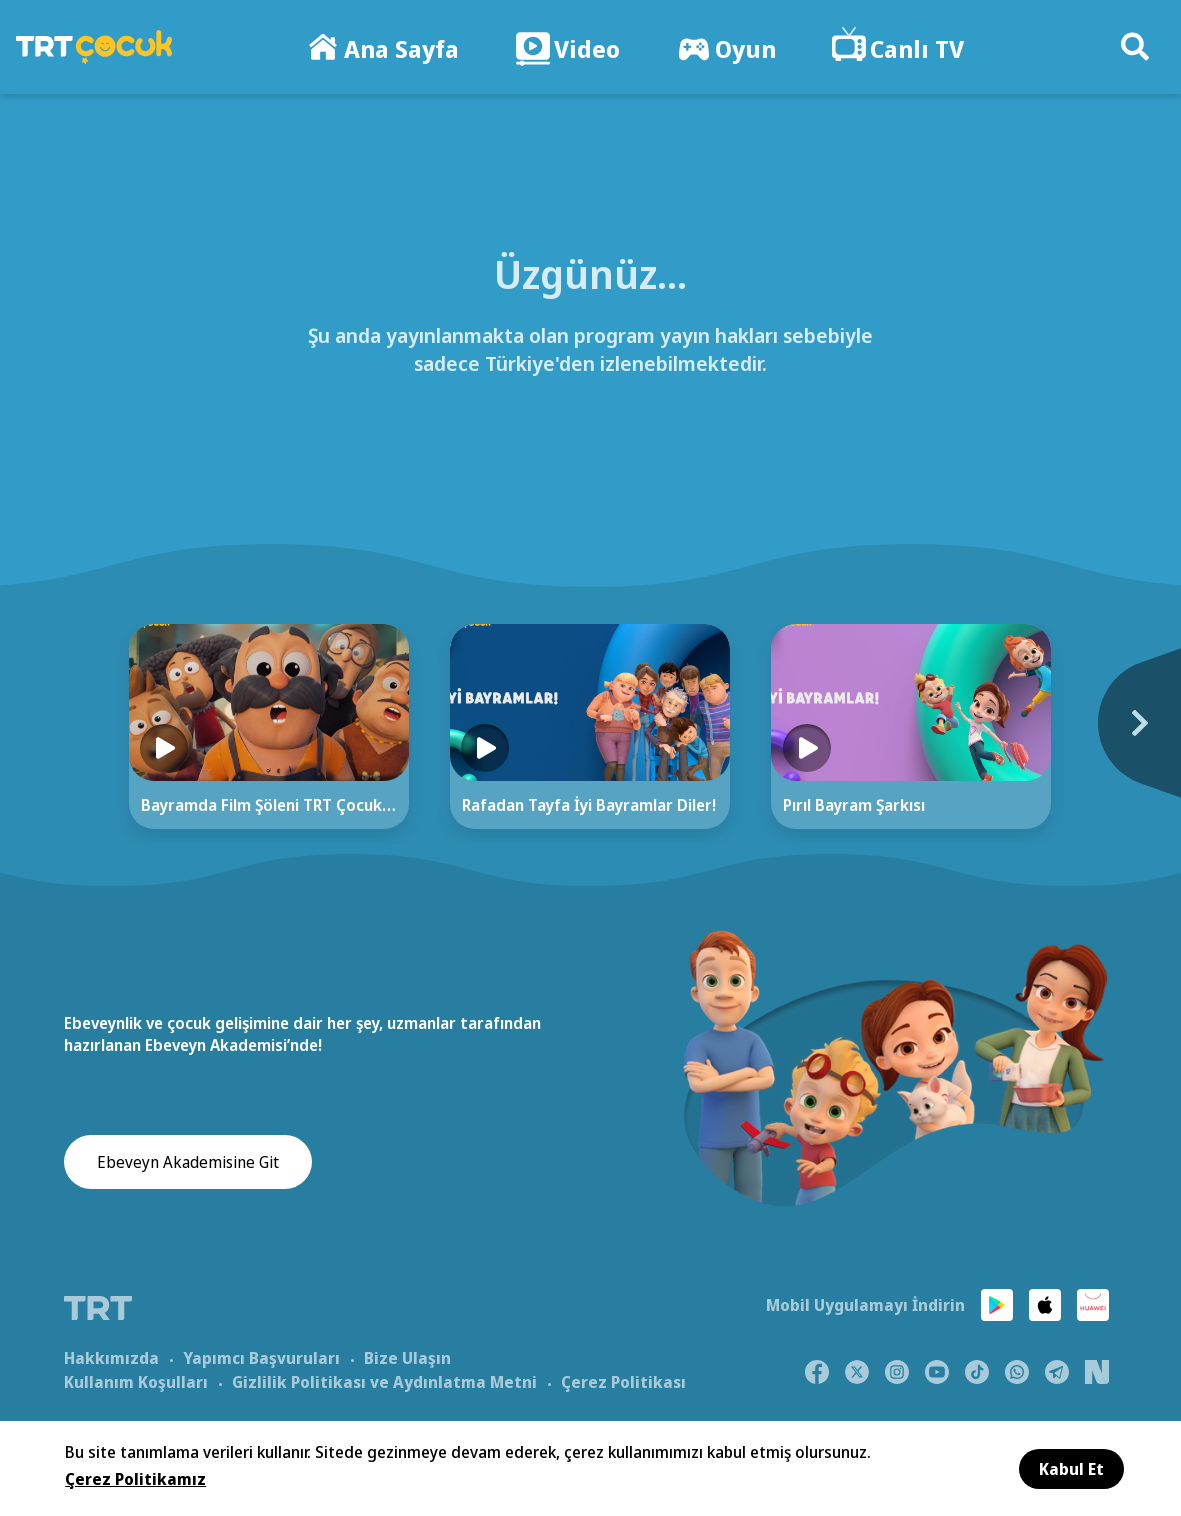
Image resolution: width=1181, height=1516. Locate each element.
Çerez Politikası (623, 1381)
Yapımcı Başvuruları (261, 1357)
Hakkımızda (111, 1357)
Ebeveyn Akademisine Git (188, 1163)
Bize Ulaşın (407, 1357)
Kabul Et (1071, 1469)
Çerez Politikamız (135, 1479)
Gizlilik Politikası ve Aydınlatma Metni (384, 1381)
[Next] (1118, 733)
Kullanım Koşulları (136, 1381)
